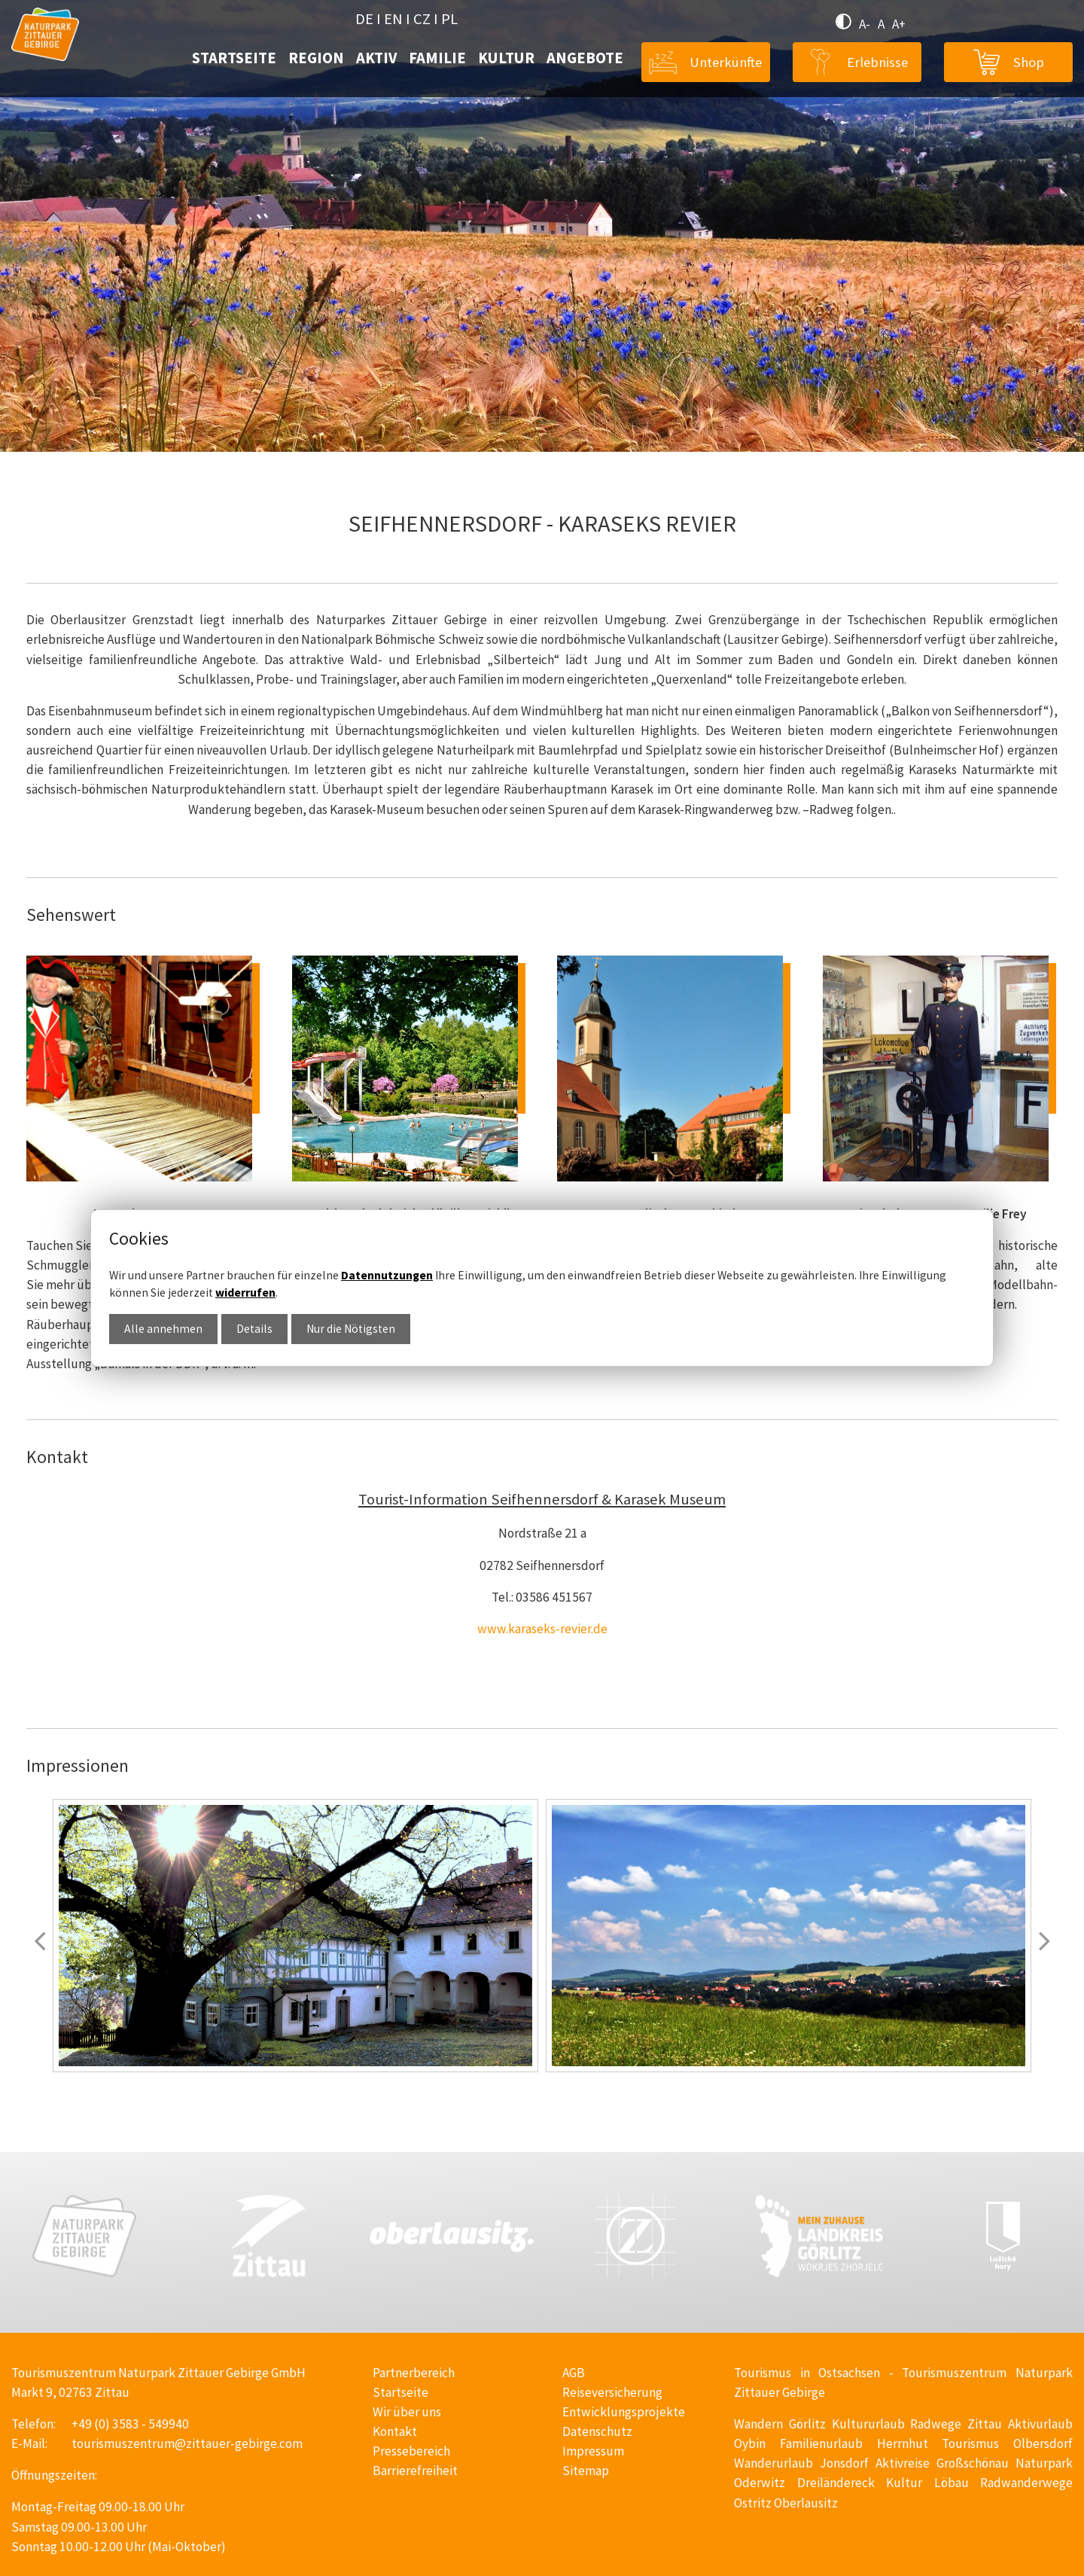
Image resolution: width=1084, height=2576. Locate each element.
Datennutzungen (387, 1275)
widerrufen (245, 1292)
